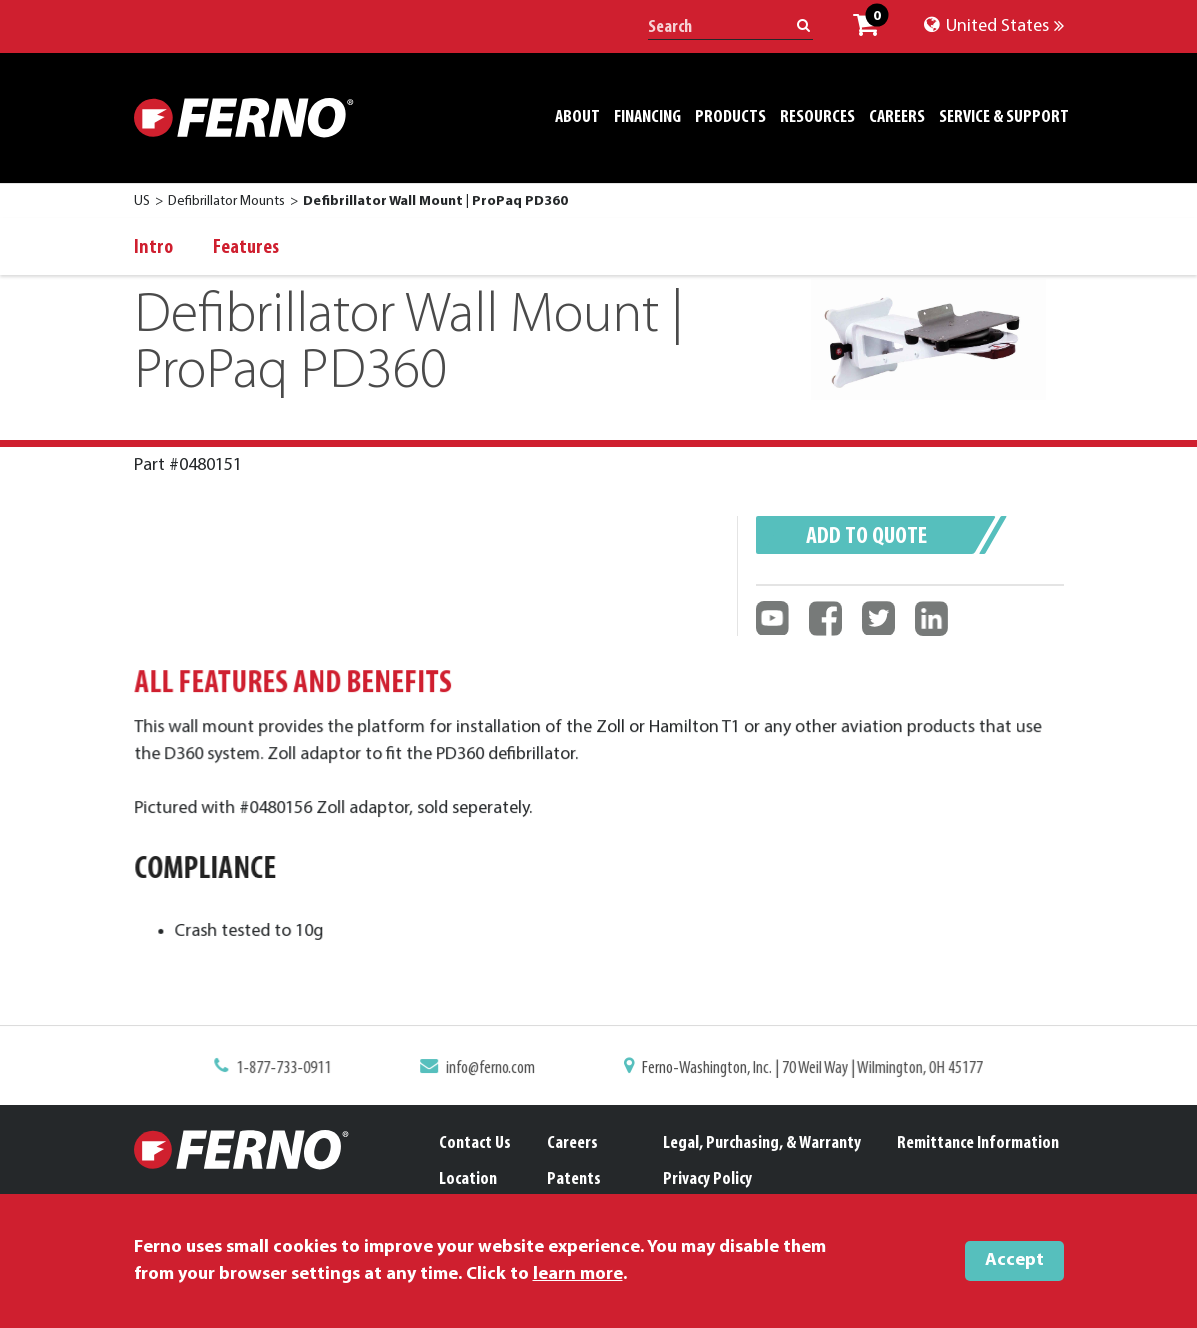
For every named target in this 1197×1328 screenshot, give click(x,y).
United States (994, 26)
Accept (1014, 1260)
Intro (153, 248)
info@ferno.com (495, 1069)
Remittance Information (978, 1143)
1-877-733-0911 (298, 1069)
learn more (578, 1274)
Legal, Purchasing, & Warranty (762, 1143)
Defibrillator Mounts (226, 201)
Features (246, 248)
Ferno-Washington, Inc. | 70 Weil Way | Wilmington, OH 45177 (803, 1069)
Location (468, 1179)
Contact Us (475, 1143)
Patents (574, 1179)
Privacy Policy (707, 1179)
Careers (572, 1143)
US (142, 201)
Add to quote (866, 537)
